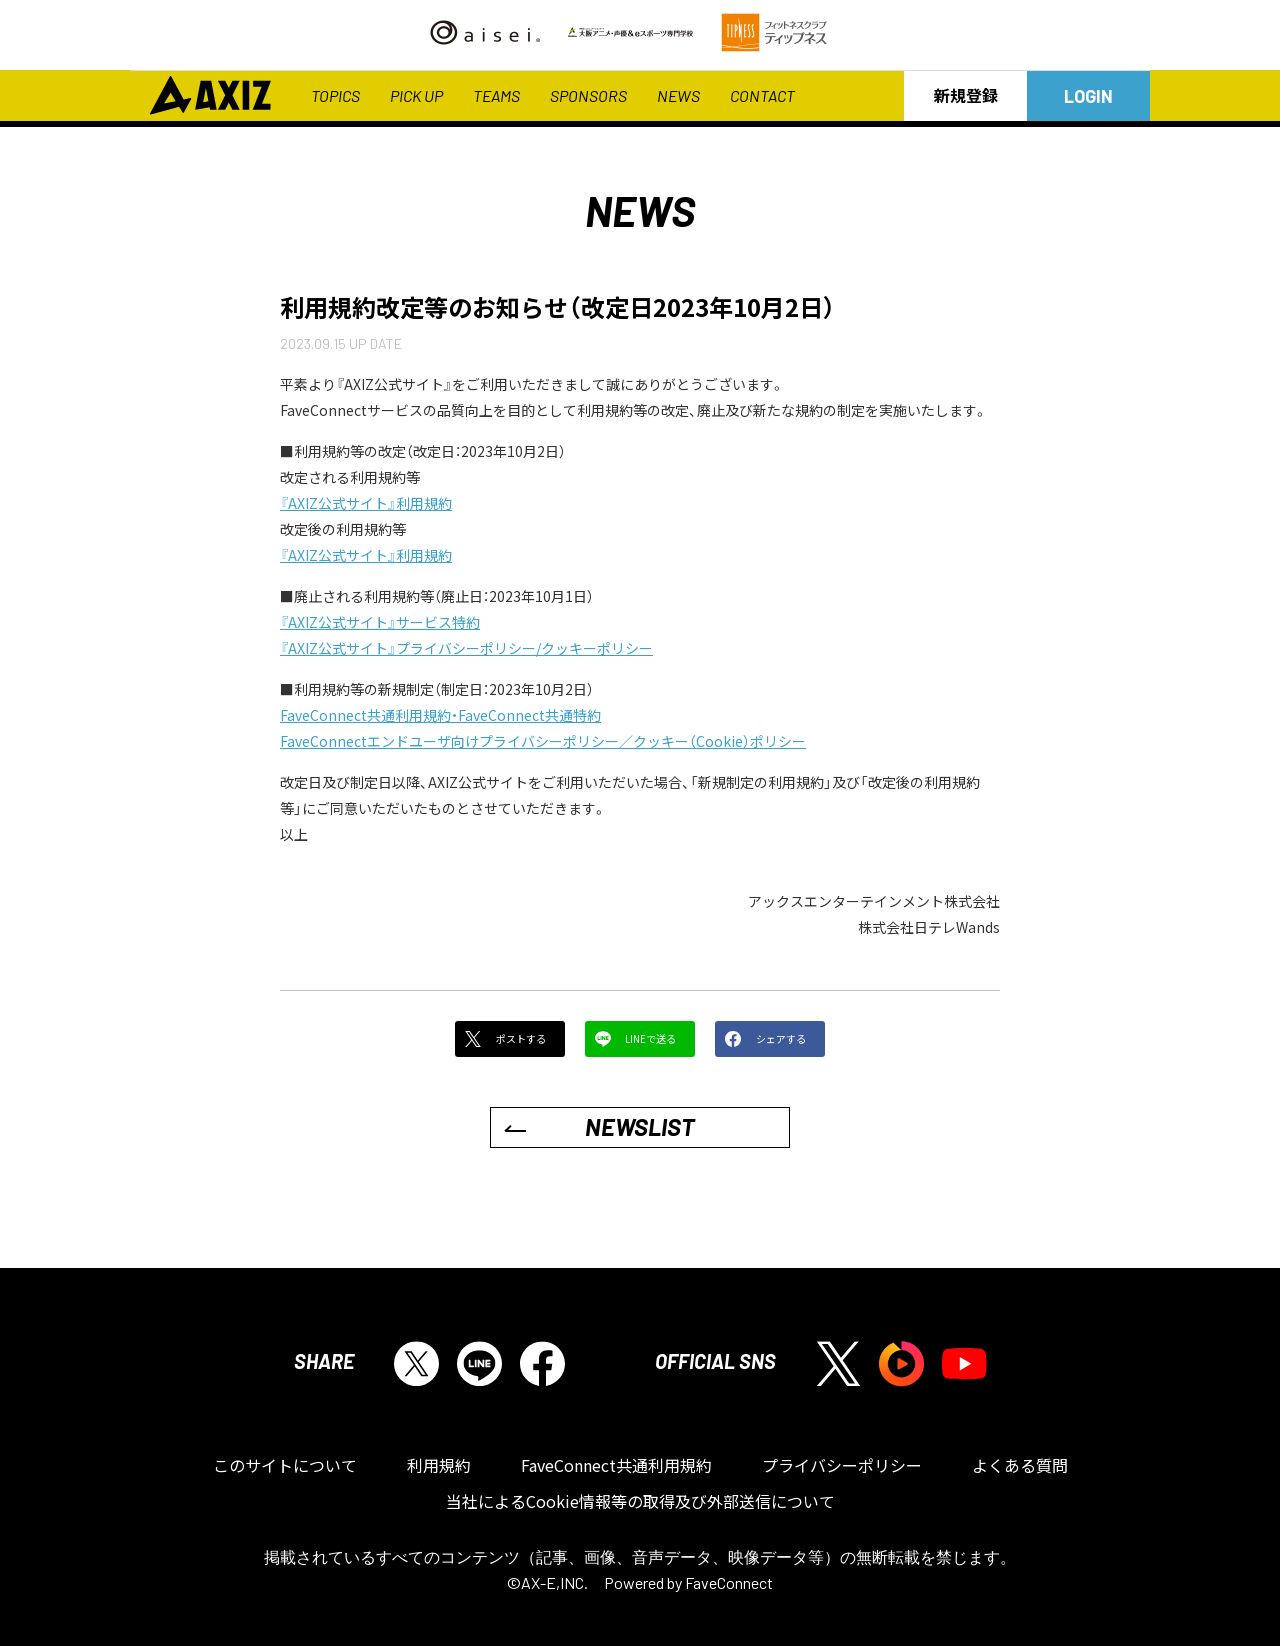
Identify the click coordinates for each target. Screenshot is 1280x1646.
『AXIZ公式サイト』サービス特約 (380, 622)
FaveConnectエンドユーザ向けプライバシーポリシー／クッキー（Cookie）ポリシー (543, 741)
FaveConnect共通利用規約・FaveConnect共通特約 (440, 715)
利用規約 (439, 1465)
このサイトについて (285, 1465)
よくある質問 (1020, 1465)
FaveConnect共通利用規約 (616, 1465)
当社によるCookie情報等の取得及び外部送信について (640, 1501)
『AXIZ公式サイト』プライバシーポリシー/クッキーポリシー (466, 648)
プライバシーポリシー (842, 1465)
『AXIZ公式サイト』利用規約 (366, 503)
